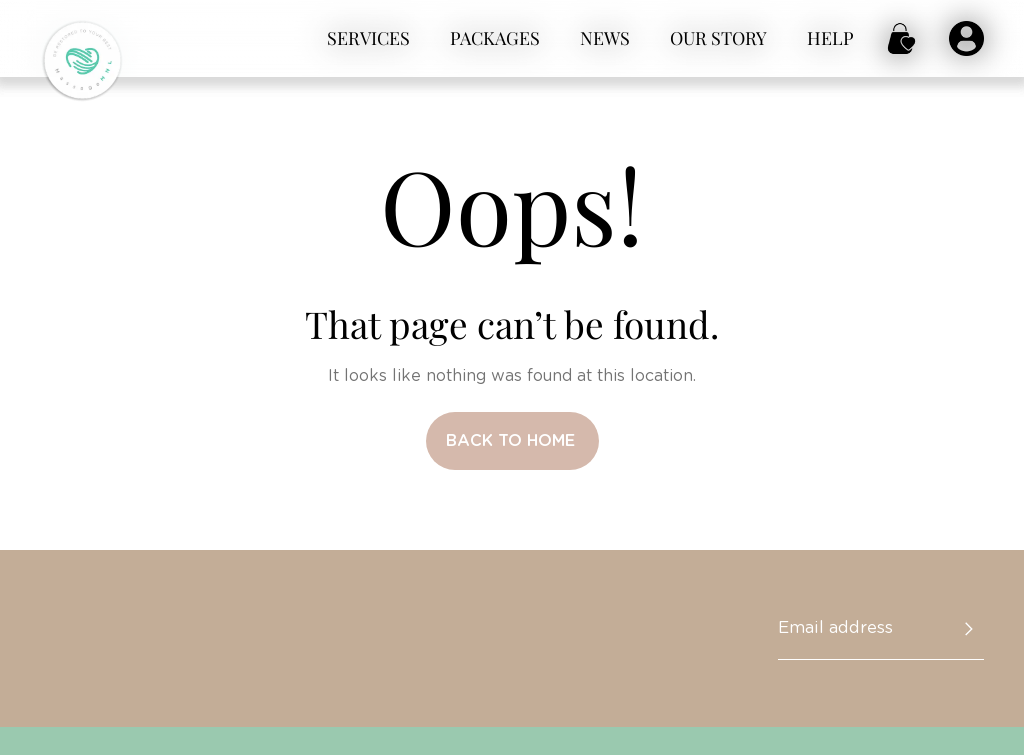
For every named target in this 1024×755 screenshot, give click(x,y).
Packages (495, 38)
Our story (718, 38)
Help (830, 38)
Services (368, 38)
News (605, 38)
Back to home (510, 441)
